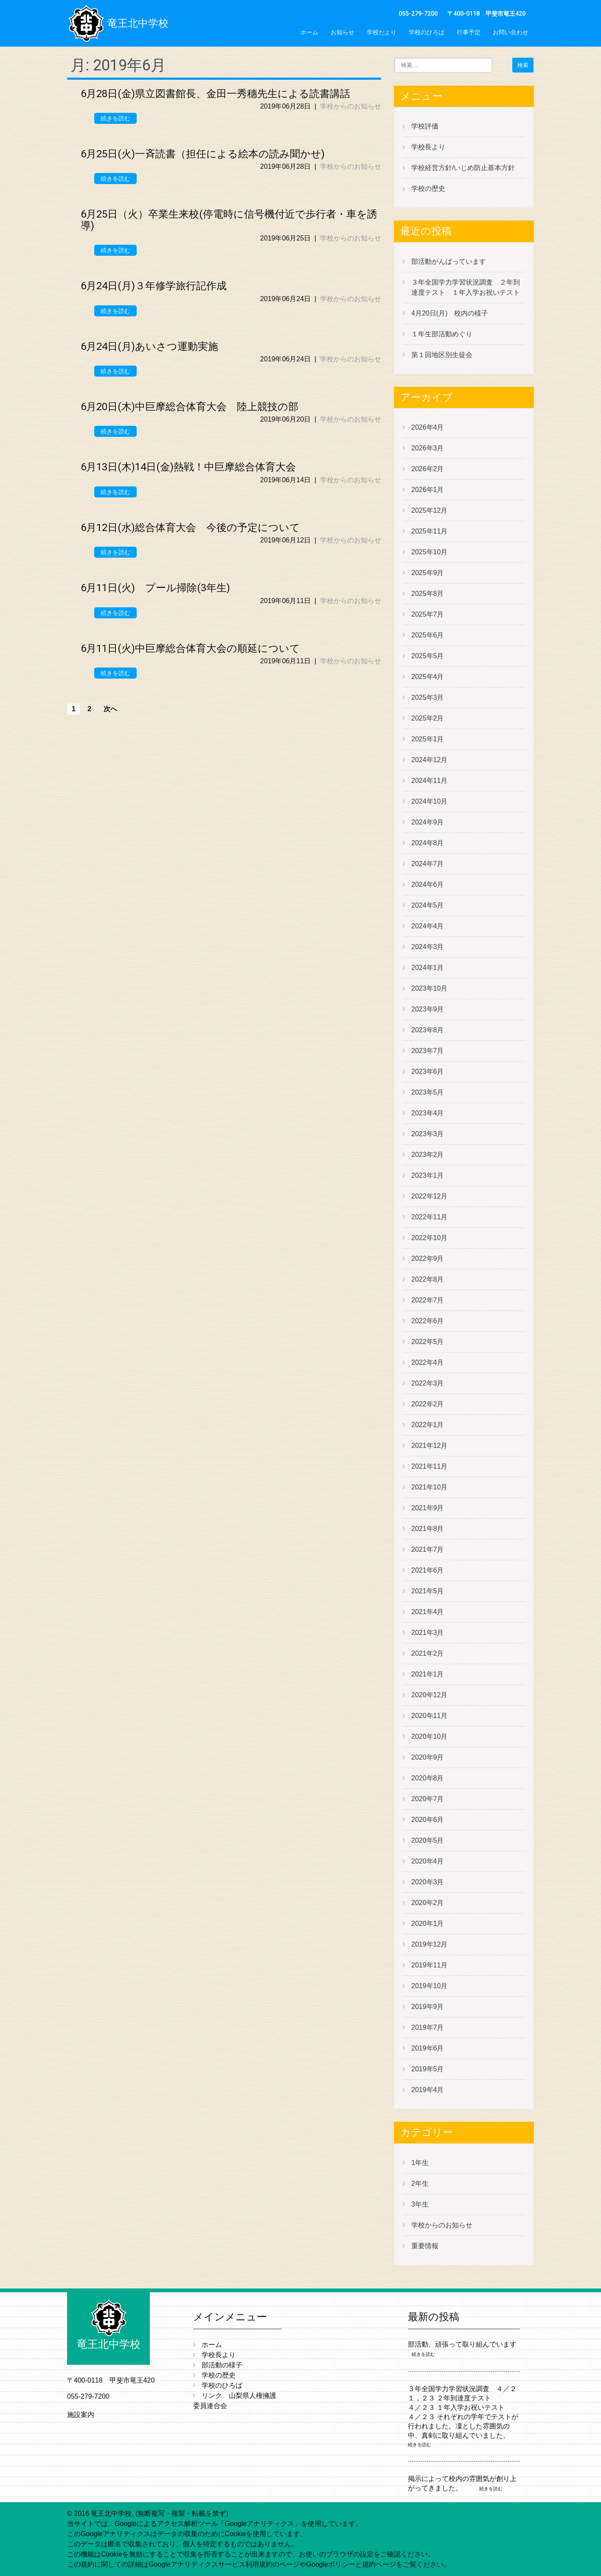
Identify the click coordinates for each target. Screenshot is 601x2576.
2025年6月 (427, 635)
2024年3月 (427, 946)
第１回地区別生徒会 (441, 354)
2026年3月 (427, 448)
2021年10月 (429, 1487)
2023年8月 (427, 1030)
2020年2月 (427, 1902)
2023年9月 (427, 1009)
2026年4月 (427, 427)
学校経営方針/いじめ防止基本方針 (463, 167)
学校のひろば (426, 32)
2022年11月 (429, 1217)
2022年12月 (429, 1196)
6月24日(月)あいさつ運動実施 (149, 346)
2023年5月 (427, 1092)
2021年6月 (427, 1570)
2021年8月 (427, 1528)
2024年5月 (427, 905)
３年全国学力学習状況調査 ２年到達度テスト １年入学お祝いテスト (465, 287)
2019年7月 (427, 2027)
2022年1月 (427, 1424)
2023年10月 (429, 988)
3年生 (420, 2204)
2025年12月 (429, 510)
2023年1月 (427, 1175)
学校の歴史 (428, 188)
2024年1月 (427, 967)
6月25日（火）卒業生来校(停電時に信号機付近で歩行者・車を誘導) (229, 219)
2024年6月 (427, 884)
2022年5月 (427, 1341)
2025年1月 (427, 739)
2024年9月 (427, 822)
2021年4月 (427, 1611)
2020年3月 (427, 1882)
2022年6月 (427, 1320)
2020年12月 (429, 1695)
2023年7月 (427, 1050)
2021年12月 (429, 1445)
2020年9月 (427, 1757)
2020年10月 (429, 1736)
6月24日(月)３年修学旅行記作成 (154, 286)
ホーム (309, 32)
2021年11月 (429, 1466)
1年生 (420, 2162)
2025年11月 (429, 531)
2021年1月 (427, 1674)
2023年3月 (427, 1133)
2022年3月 (427, 1383)
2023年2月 (427, 1154)
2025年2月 (427, 718)
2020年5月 (427, 1840)
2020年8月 (427, 1778)
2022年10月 (429, 1237)
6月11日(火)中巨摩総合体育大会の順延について (190, 648)
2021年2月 (427, 1653)
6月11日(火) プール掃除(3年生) (155, 588)
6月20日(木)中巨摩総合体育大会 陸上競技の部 (189, 407)
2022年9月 (427, 1258)
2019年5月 (427, 2069)
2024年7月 (427, 863)
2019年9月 (427, 2006)
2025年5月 (427, 655)
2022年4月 (427, 1362)
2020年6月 (427, 1819)
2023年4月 (427, 1113)
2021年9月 (427, 1508)
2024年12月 (429, 759)
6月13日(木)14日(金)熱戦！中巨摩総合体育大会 (188, 467)
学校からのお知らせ (350, 106)
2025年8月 (427, 593)
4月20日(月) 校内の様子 (449, 313)
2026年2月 (427, 468)
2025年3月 (427, 697)
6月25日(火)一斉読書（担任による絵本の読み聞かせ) (203, 154)
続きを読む (115, 118)
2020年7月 (427, 1798)
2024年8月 (427, 843)
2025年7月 (427, 614)
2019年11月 (429, 1965)
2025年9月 (427, 572)
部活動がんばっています (448, 261)
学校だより (381, 32)
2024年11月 (429, 780)
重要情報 (424, 2245)
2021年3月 (427, 1632)
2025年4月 (427, 676)
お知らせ (342, 32)
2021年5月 (427, 1591)
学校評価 (424, 126)
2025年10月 (429, 552)
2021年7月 (427, 1549)
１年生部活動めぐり (441, 334)
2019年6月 (427, 2048)
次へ (110, 708)
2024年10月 (429, 801)
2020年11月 (429, 1715)
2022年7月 (427, 1300)
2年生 (420, 2183)
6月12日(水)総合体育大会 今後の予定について (190, 528)
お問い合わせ (510, 32)
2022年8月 (427, 1279)
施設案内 (80, 2414)
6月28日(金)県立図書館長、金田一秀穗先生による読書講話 (215, 94)
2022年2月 (427, 1404)
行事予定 (468, 32)
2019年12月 (429, 1944)
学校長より (428, 147)
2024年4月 (427, 926)
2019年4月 (427, 2089)
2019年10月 (429, 1985)
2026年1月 (427, 489)
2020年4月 (427, 1861)
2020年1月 (427, 1923)
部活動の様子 (222, 2365)
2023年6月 (427, 1071)
